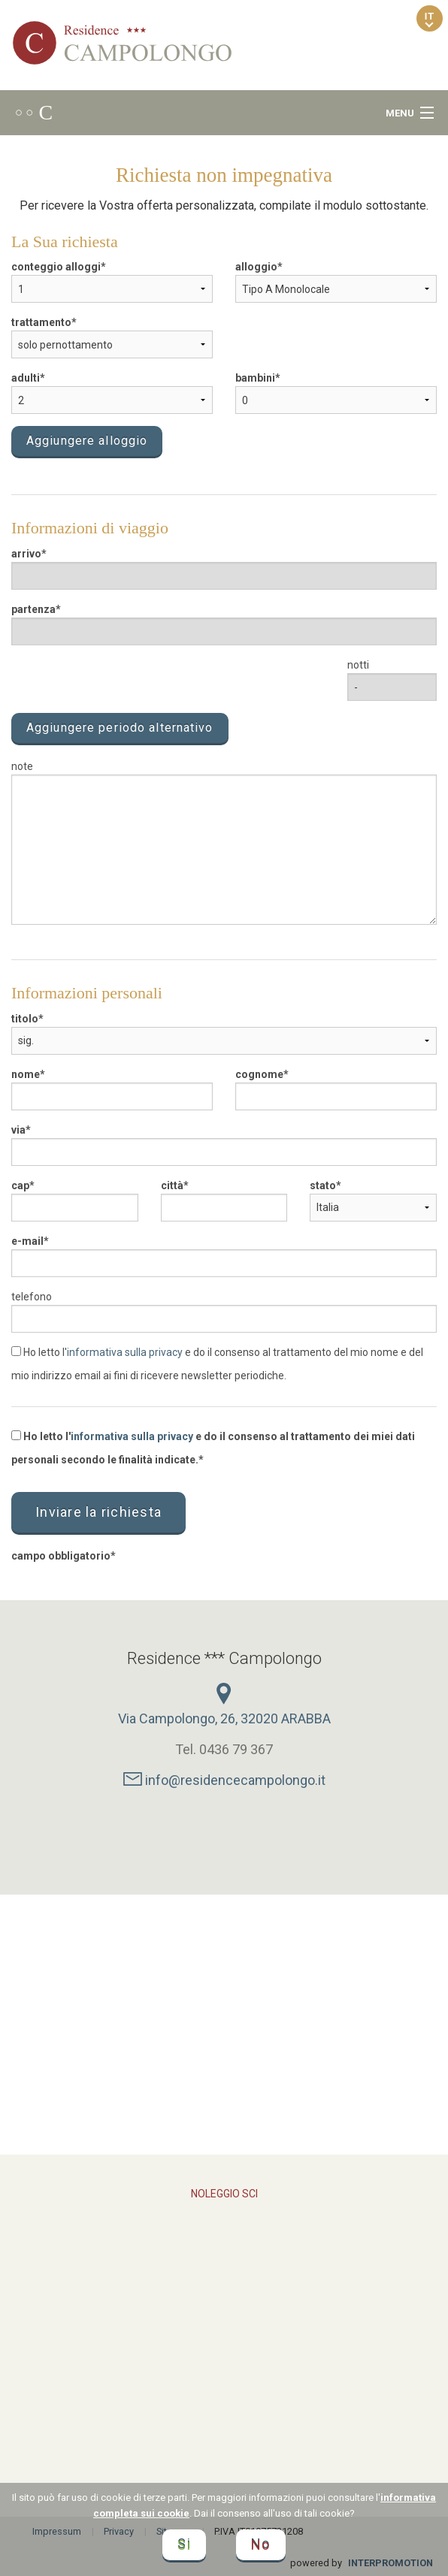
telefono (31, 1297)
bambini (255, 378)
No (261, 2545)
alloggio (256, 267)
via (18, 1130)
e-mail (27, 1241)
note (22, 766)
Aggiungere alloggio (86, 440)
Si (184, 2545)
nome (25, 1074)
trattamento (41, 322)
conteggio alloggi (56, 267)
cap (20, 1185)
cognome (259, 1074)
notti (358, 665)
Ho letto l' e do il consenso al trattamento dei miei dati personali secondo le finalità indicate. (213, 1448)
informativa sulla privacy (125, 1352)
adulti (25, 378)
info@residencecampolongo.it (224, 1780)
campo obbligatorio (60, 1556)
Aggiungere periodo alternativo (119, 727)
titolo (24, 1019)
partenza (33, 609)
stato (323, 1185)
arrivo (26, 554)
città (172, 1185)
